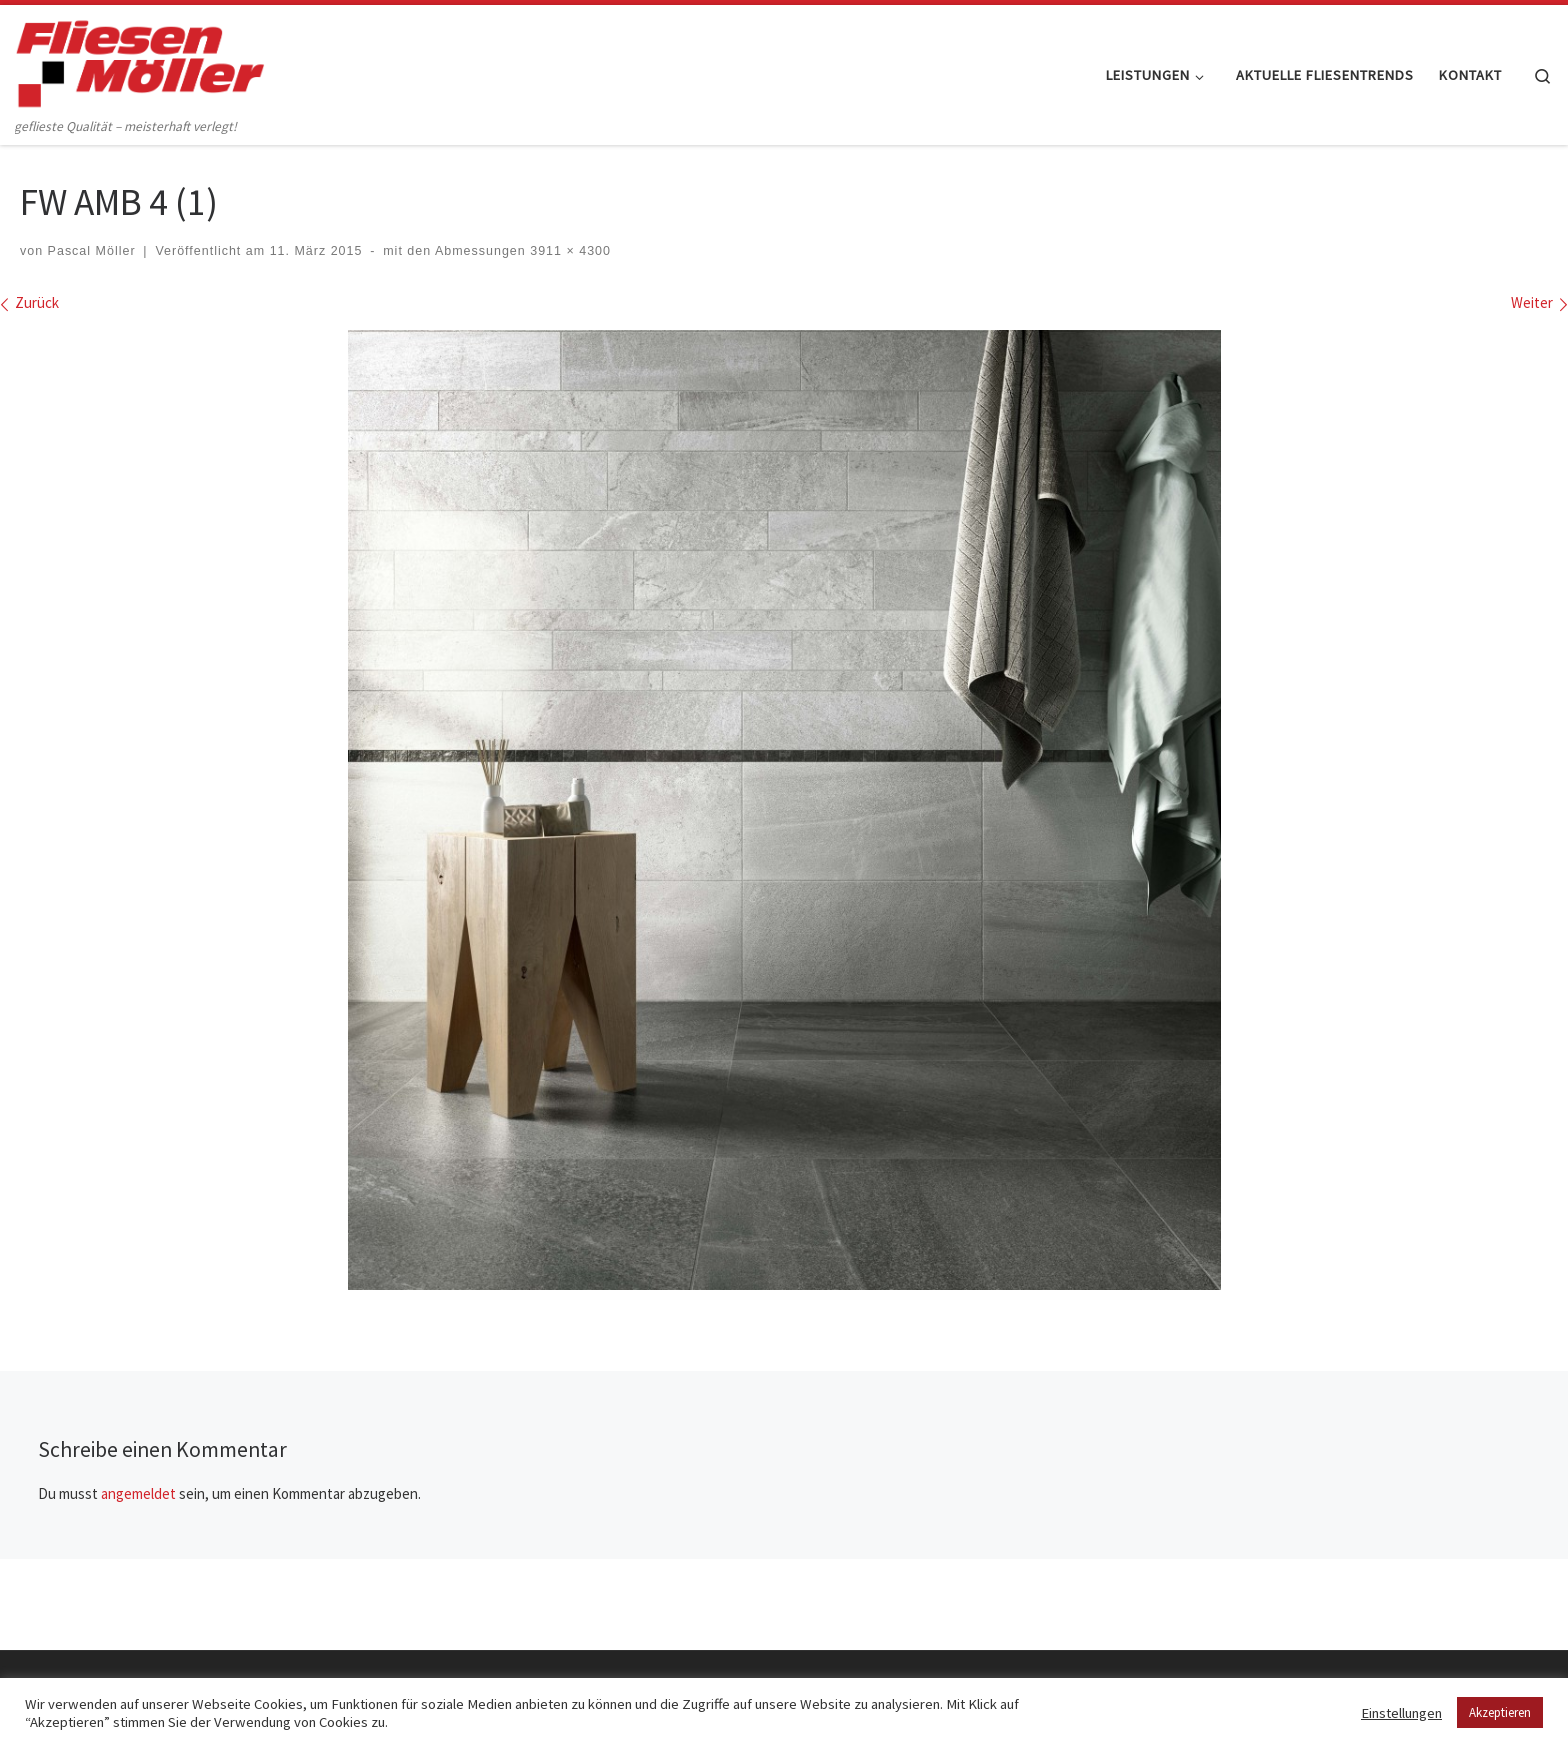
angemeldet (138, 1493)
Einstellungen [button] (1401, 1713)
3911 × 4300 (568, 251)
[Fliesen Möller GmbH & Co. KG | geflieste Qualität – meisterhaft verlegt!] (140, 59)
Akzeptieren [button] (1500, 1712)
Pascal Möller (92, 251)
